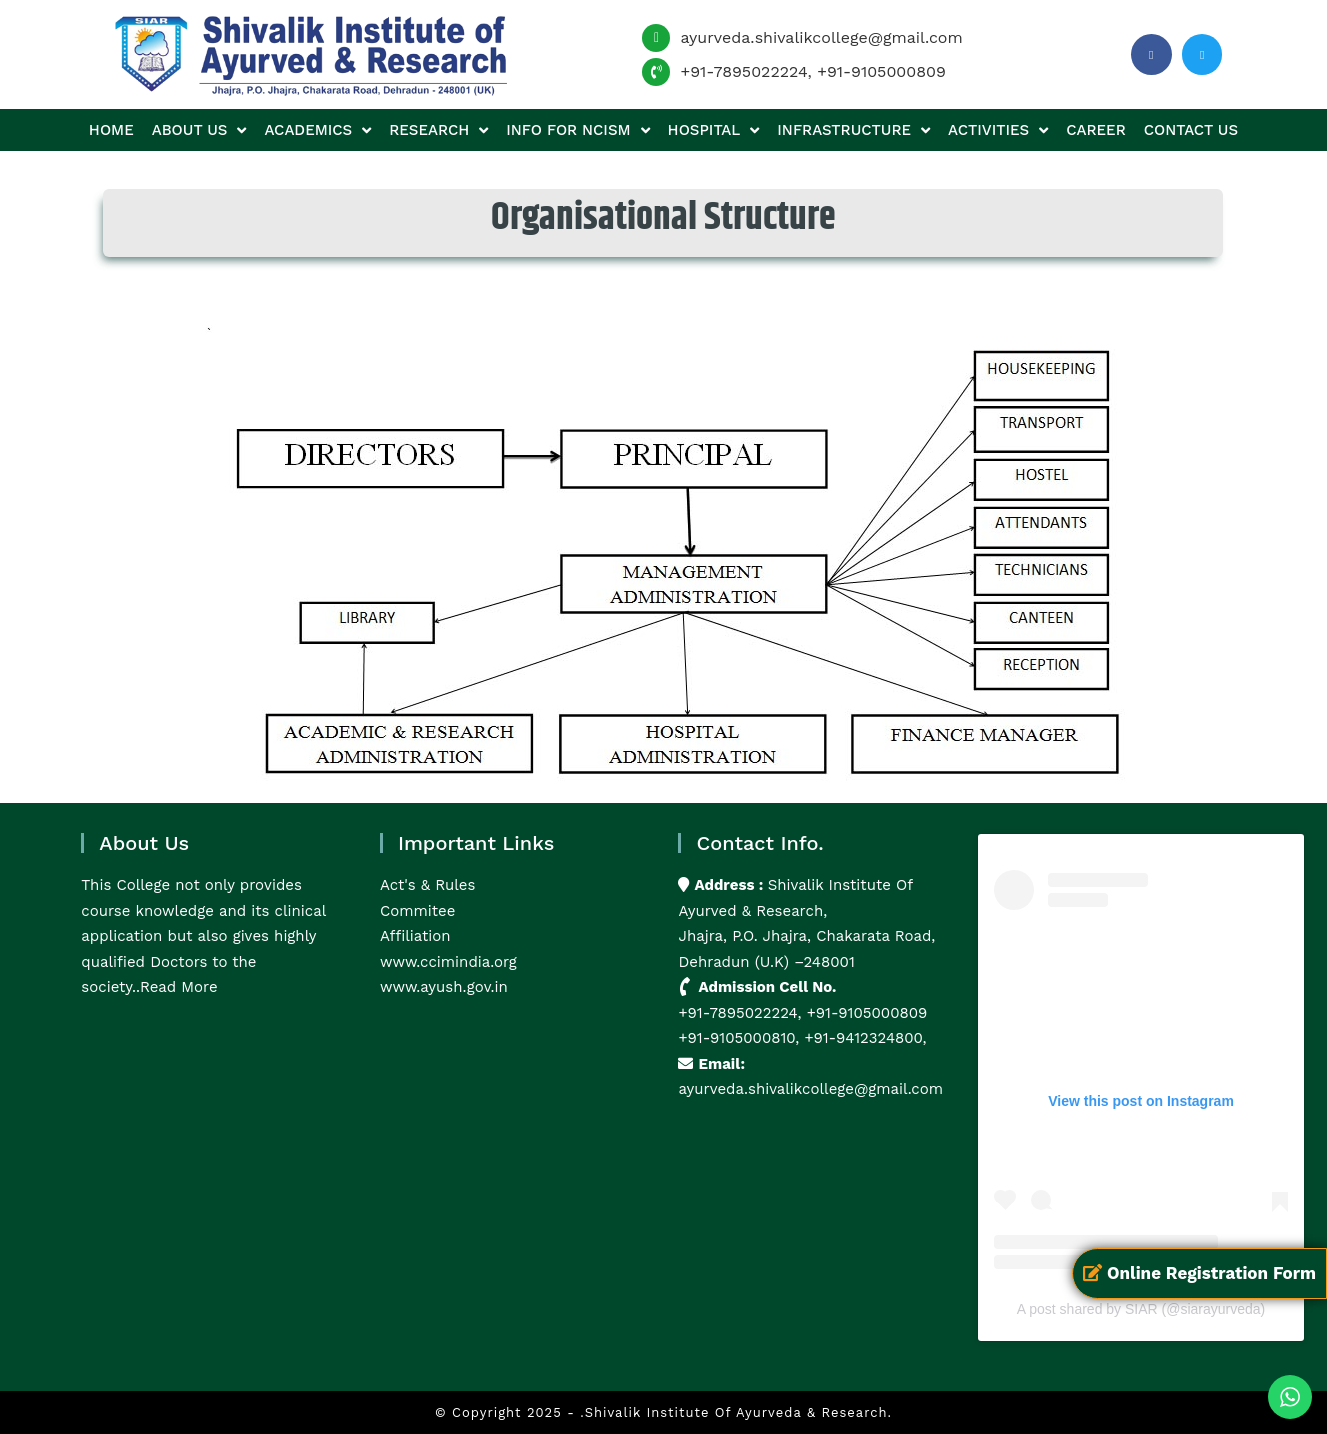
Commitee (417, 911)
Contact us (1191, 130)
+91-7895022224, (742, 1013)
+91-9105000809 (881, 71)
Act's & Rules (427, 885)
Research (438, 130)
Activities (998, 130)
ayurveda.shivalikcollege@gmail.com (821, 37)
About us (199, 130)
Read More (179, 987)
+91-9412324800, (862, 1038)
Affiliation (415, 936)
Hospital (714, 130)
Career (1095, 130)
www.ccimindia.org (448, 962)
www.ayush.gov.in (444, 987)
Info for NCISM (577, 130)
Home (111, 130)
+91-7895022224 (743, 71)
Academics (317, 130)
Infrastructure (853, 130)
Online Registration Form (1199, 1273)
